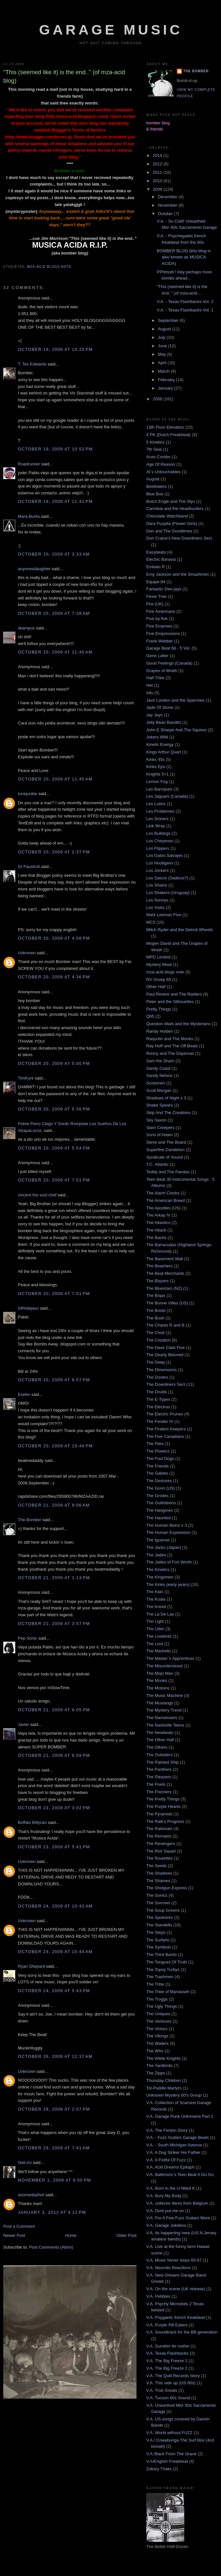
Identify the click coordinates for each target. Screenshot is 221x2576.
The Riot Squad (161, 1851)
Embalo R (155, 566)
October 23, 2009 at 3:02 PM (54, 1807)
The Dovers (157, 1377)
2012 (158, 163)
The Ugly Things (161, 2006)
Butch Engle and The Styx (170, 501)
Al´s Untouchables (163, 471)
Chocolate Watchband (167, 516)
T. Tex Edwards (32, 364)
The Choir (155, 1332)
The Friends (157, 1466)
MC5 (150, 922)
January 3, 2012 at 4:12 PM (52, 2212)
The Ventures (158, 2021)
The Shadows (159, 1873)
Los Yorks (155, 907)
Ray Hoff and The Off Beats (172, 1045)
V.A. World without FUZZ (169, 2432)
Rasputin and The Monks (169, 1038)
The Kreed (156, 1606)
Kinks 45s (155, 759)
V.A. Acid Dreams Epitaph (170, 2167)
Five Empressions (163, 633)
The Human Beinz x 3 (166, 1525)
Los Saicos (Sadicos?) (167, 877)
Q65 (150, 1016)
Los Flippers (157, 848)
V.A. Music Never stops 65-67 (174, 2260)
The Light (155, 1621)
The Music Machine (164, 1695)
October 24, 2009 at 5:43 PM (54, 1990)
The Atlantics (158, 1222)
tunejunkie (27, 793)
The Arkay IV (158, 1215)
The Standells (159, 1924)
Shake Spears (159, 1105)
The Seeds (156, 1865)
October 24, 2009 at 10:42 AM (55, 1906)
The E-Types (158, 1399)
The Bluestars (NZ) (164, 1288)
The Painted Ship (162, 1762)
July (162, 337)
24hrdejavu (28, 1308)
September (169, 320)
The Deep (155, 1362)
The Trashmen (160, 1976)
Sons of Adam (159, 1134)
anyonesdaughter (34, 568)
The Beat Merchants (165, 1273)
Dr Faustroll (29, 866)
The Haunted (158, 1517)
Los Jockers (157, 870)
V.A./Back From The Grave (171, 2453)
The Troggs (157, 1999)
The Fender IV (159, 1421)
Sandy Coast (158, 1068)
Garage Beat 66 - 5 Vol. (168, 648)
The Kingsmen (160, 1577)
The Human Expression (168, 1532)
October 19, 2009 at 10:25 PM (55, 349)
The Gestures (159, 1480)
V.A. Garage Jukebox (166, 2225)
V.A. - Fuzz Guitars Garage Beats (177, 2137)
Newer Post (14, 2235)
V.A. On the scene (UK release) (175, 2288)
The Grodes (157, 1495)
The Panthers (159, 1769)
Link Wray (155, 825)
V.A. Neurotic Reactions (168, 2267)
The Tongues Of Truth (166, 1962)
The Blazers (157, 1280)
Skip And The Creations (168, 1112)
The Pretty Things (162, 1799)
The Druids (156, 1391)
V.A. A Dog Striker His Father (173, 2152)
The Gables (157, 1473)
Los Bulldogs (158, 833)
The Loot (154, 1643)
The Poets (155, 1784)
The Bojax (155, 1295)
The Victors (157, 2028)
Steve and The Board (166, 1142)
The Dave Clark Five (165, 1347)
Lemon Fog (157, 781)
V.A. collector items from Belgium (177, 2203)
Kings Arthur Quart (163, 752)
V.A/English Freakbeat (167, 2461)
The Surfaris (157, 1939)
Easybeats (156, 552)
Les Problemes (160, 811)
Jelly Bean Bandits (163, 722)
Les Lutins (155, 803)
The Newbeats (160, 1732)
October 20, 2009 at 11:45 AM (55, 652)
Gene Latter (157, 655)
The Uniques (158, 2013)
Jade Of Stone (159, 707)
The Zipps (155, 2073)
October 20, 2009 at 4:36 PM (54, 976)
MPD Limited (158, 957)
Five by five (157, 618)
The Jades (156, 1554)
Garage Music (110, 29)
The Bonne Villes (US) (167, 1303)
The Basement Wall (164, 1258)
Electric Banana (161, 559)
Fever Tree (156, 596)
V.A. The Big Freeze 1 (166, 2360)
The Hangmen (159, 1510)
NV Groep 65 (158, 979)
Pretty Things (158, 1009)
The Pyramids (159, 1813)
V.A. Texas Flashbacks (167, 2353)
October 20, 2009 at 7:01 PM (54, 1180)
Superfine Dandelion (165, 1149)
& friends (154, 129)
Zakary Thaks (159, 2468)
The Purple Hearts (163, 1806)
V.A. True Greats (161, 2390)
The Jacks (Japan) (163, 1547)
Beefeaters (156, 486)
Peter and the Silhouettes (170, 1001)
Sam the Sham (160, 1060)
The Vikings (157, 2035)
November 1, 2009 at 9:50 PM (54, 2180)
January (166, 388)
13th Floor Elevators (165, 427)
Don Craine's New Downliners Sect (179, 538)
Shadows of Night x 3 (166, 1097)
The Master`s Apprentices (170, 1658)
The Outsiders (159, 1754)
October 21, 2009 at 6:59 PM (54, 1755)
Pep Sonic (27, 1638)
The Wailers (157, 2043)
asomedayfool (31, 2194)
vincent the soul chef (37, 1194)
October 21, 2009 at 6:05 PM (54, 1709)
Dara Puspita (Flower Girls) (171, 523)
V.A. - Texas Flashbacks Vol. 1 (185, 310)
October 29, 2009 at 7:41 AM (54, 2147)
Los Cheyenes (159, 840)
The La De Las (160, 1614)
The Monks (156, 1680)
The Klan (154, 1591)
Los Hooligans (159, 863)
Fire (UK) (154, 603)
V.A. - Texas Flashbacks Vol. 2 (185, 301)
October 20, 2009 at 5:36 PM (54, 1109)
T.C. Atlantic (157, 1164)
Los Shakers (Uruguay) (168, 892)
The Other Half (160, 1739)
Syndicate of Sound (164, 1157)
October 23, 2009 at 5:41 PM (54, 1846)
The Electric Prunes (164, 1414)
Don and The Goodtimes (169, 531)
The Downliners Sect (165, 1384)
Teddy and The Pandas (167, 1171)
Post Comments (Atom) (51, 2247)
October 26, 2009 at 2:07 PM (54, 2109)
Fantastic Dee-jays (163, 588)
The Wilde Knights (163, 2058)
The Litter (155, 1628)
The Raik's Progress (165, 1821)
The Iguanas (158, 1539)
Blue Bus (154, 493)
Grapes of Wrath (161, 670)
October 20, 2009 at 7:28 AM (54, 613)
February (167, 379)
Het (149, 685)
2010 (158, 180)
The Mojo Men (159, 1673)
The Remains (158, 1836)
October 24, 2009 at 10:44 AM (55, 1951)
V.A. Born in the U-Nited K (170, 2188)
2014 (158, 155)
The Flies (154, 1443)
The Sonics (156, 1895)
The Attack (156, 1230)
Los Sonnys (157, 900)
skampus (26, 628)
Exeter (24, 1394)
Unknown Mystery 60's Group (174, 2095)
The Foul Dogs (160, 1458)
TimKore (26, 1078)
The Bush (155, 1318)
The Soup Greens (163, 1910)
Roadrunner (29, 463)
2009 (158, 189)
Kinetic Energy (160, 744)
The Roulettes (159, 1858)
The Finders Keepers (166, 1428)
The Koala (155, 1599)
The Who (154, 2050)
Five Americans (160, 611)
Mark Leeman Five (163, 914)
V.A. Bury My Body (163, 2195)
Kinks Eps (155, 766)
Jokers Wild (157, 737)
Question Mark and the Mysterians (178, 1023)
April (163, 362)
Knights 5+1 (157, 774)
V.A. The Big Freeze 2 (166, 2368)
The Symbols (158, 1947)
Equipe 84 (155, 581)
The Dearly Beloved (164, 1354)
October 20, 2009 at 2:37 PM (54, 851)
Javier (23, 1724)
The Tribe (155, 1984)
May (162, 354)
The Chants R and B (165, 1325)
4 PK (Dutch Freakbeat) (168, 434)
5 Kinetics (155, 442)
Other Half (155, 986)
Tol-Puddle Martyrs (163, 2088)
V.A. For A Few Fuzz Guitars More (178, 2217)
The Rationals (159, 1828)
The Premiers (159, 1791)
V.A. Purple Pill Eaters (167, 2324)
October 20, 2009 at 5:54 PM (54, 1148)
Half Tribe (155, 677)
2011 (158, 172)
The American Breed (165, 1200)
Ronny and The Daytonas (170, 1053)
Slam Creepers (160, 1127)
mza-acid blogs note (49, 267)
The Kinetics (158, 1569)
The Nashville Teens (165, 1725)
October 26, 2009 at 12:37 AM (55, 2056)
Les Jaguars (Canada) (167, 796)
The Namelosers (161, 1717)
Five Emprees (159, 626)
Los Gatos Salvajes (164, 855)
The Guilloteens (161, 1502)
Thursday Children (163, 2080)
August (165, 328)
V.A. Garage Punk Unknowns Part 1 (179, 2116)
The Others (156, 1747)
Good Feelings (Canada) (169, 663)
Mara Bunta (29, 516)
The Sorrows (158, 1902)
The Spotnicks (159, 1917)
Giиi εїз (25, 2162)
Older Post (126, 2235)
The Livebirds (159, 1636)
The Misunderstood (164, 1665)
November (168, 205)
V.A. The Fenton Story (167, 2130)
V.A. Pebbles (158, 2296)
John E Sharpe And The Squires (176, 729)
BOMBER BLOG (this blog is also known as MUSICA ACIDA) (183, 257)
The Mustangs (159, 1703)
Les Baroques (159, 789)
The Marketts (158, 1650)
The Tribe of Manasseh (167, 1991)
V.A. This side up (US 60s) (171, 2382)
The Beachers (159, 1265)
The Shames (158, 1880)
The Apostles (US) (163, 1207)
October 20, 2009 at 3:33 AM (54, 554)
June (163, 345)
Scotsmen (155, 1083)
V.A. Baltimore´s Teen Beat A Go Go (180, 2174)
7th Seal (154, 449)
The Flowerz (158, 1451)
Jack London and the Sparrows (175, 700)
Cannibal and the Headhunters (174, 508)
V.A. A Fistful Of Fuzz (166, 2159)
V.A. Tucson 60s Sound (168, 2397)
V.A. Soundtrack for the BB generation (181, 2332)
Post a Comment (19, 2226)
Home (71, 2235)
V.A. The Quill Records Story (173, 2375)
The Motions (158, 1688)
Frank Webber (159, 641)
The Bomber (29, 1519)
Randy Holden (159, 1031)
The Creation (158, 1340)
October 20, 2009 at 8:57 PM (54, 1379)
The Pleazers (158, 1776)
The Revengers (160, 1843)
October (166, 213)
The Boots (155, 1310)
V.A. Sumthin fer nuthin (167, 2346)
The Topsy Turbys (162, 1969)
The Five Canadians (165, 1436)
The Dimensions (161, 1369)
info (149, 692)
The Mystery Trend (163, 1710)
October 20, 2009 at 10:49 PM (55, 1445)
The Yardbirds (159, 2065)
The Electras (158, 1406)
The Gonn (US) (160, 1488)
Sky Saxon (156, 1120)
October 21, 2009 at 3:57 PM (54, 1623)
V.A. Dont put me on (165, 2210)
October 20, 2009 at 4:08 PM (54, 938)
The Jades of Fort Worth (169, 1562)
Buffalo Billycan (32, 1822)
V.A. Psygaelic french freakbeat (175, 2317)
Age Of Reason (160, 464)
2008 (158, 398)
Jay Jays (154, 714)
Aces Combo (158, 456)
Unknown (26, 952)
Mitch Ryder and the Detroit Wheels (179, 929)
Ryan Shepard (31, 1966)
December (168, 196)
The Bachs (156, 1237)
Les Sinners (157, 818)
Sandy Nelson (159, 1075)
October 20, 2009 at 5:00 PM (54, 1063)
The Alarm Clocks (162, 1193)
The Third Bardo (161, 1954)
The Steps (155, 1932)
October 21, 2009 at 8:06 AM (54, 1505)
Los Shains (156, 885)
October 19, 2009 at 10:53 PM (55, 449)
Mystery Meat (159, 964)
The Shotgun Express (166, 1887)
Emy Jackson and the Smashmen (177, 574)
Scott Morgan (158, 1090)
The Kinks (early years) (168, 1584)
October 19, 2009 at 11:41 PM (55, 501)
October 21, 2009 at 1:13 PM (54, 1577)
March (164, 371)
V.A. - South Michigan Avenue (174, 2144)
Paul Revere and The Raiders (174, 994)
